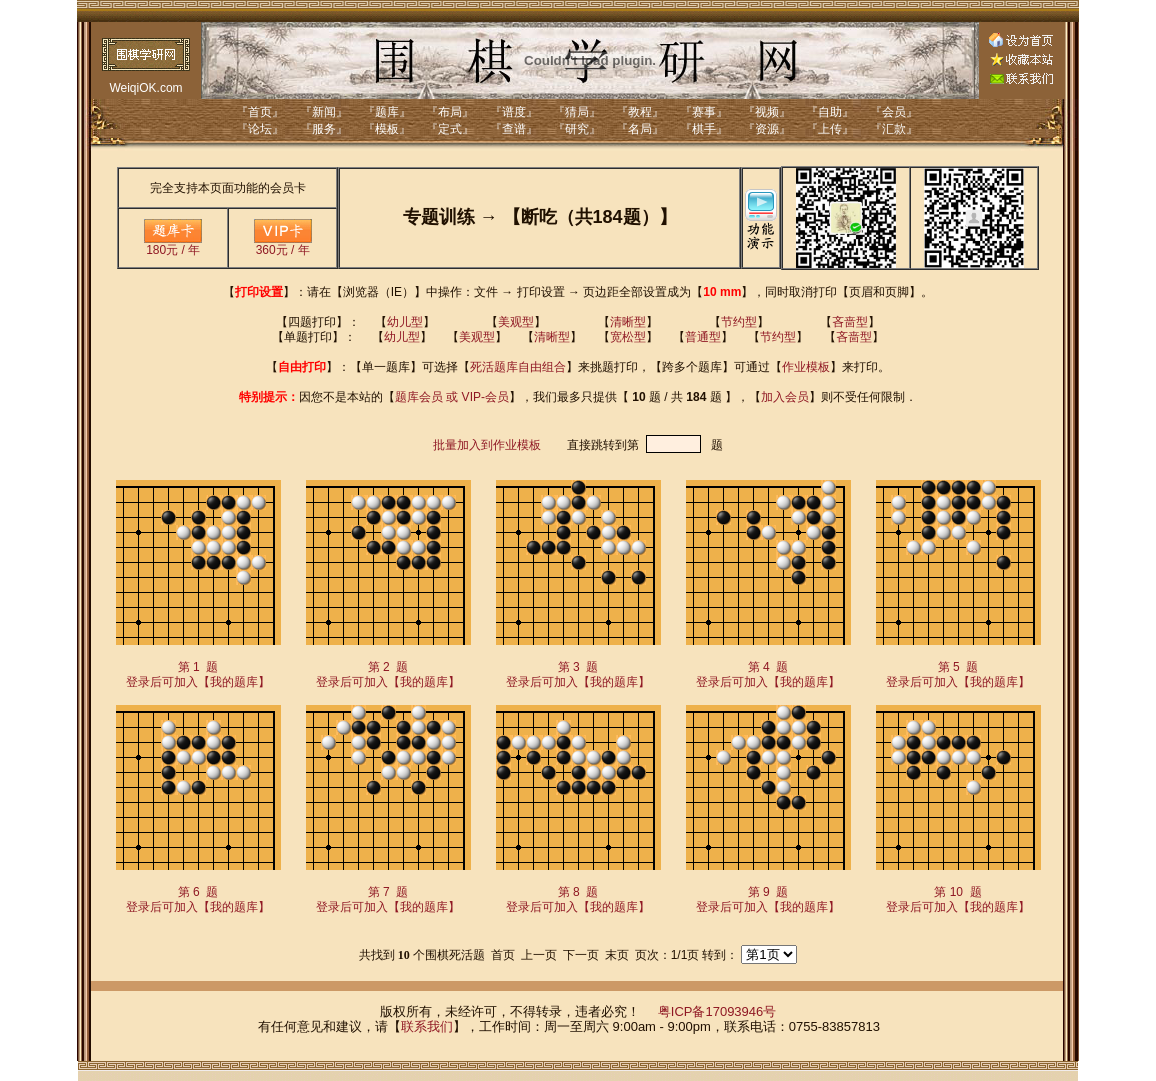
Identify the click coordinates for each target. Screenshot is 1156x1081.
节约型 (739, 322)
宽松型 (628, 337)
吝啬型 (850, 322)
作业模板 (806, 367)
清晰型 (628, 322)
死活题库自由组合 (518, 367)
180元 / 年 (173, 244)
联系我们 (427, 1026)
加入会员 (785, 397)
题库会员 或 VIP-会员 (452, 397)
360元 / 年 (283, 244)
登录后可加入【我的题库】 (198, 682)
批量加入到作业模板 (487, 445)
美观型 (516, 322)
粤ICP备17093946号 (717, 1011)
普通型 (703, 337)
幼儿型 (405, 322)
